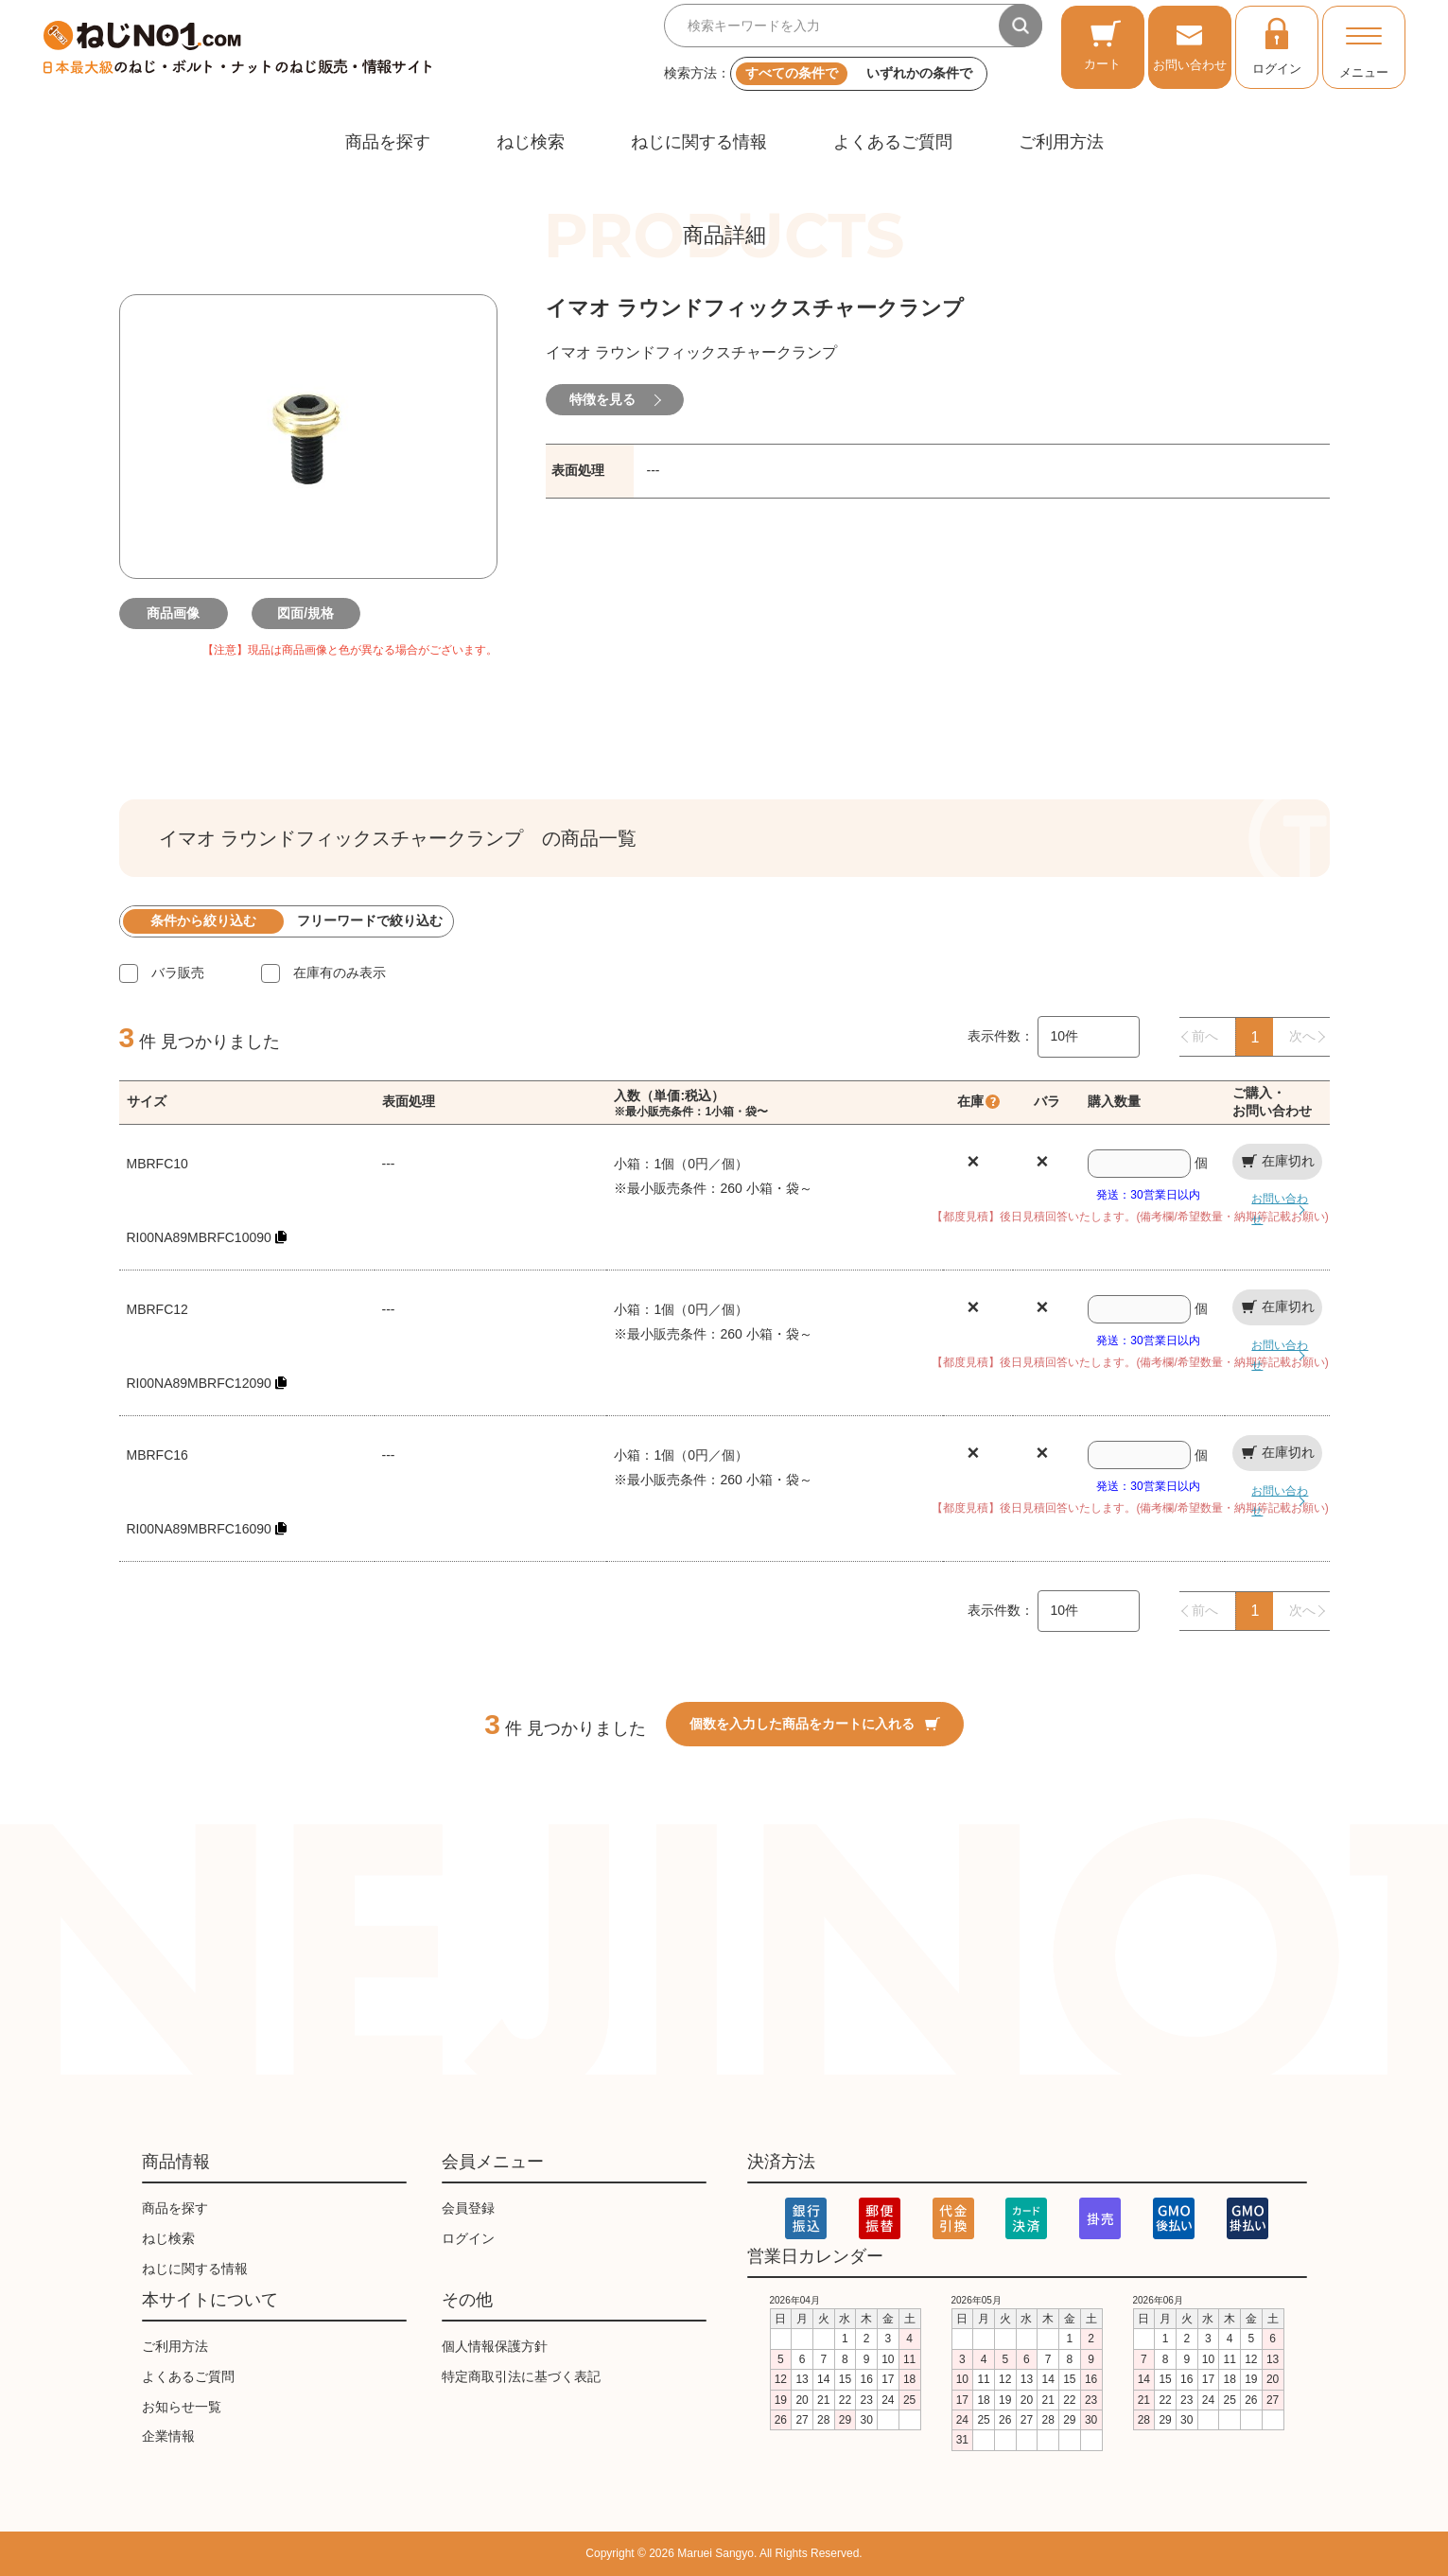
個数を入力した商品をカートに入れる (814, 1723)
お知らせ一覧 (181, 2406)
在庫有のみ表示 (339, 972)
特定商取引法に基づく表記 (521, 2376)
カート (1102, 45)
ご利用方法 (1061, 141)
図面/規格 (308, 613)
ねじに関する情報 (699, 141)
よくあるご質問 (892, 141)
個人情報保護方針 (495, 2346)
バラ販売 (177, 972)
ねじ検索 (531, 141)
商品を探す (387, 141)
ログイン (1276, 45)
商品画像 (175, 613)
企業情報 (168, 2436)
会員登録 (468, 2208)
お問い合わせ (1190, 45)
